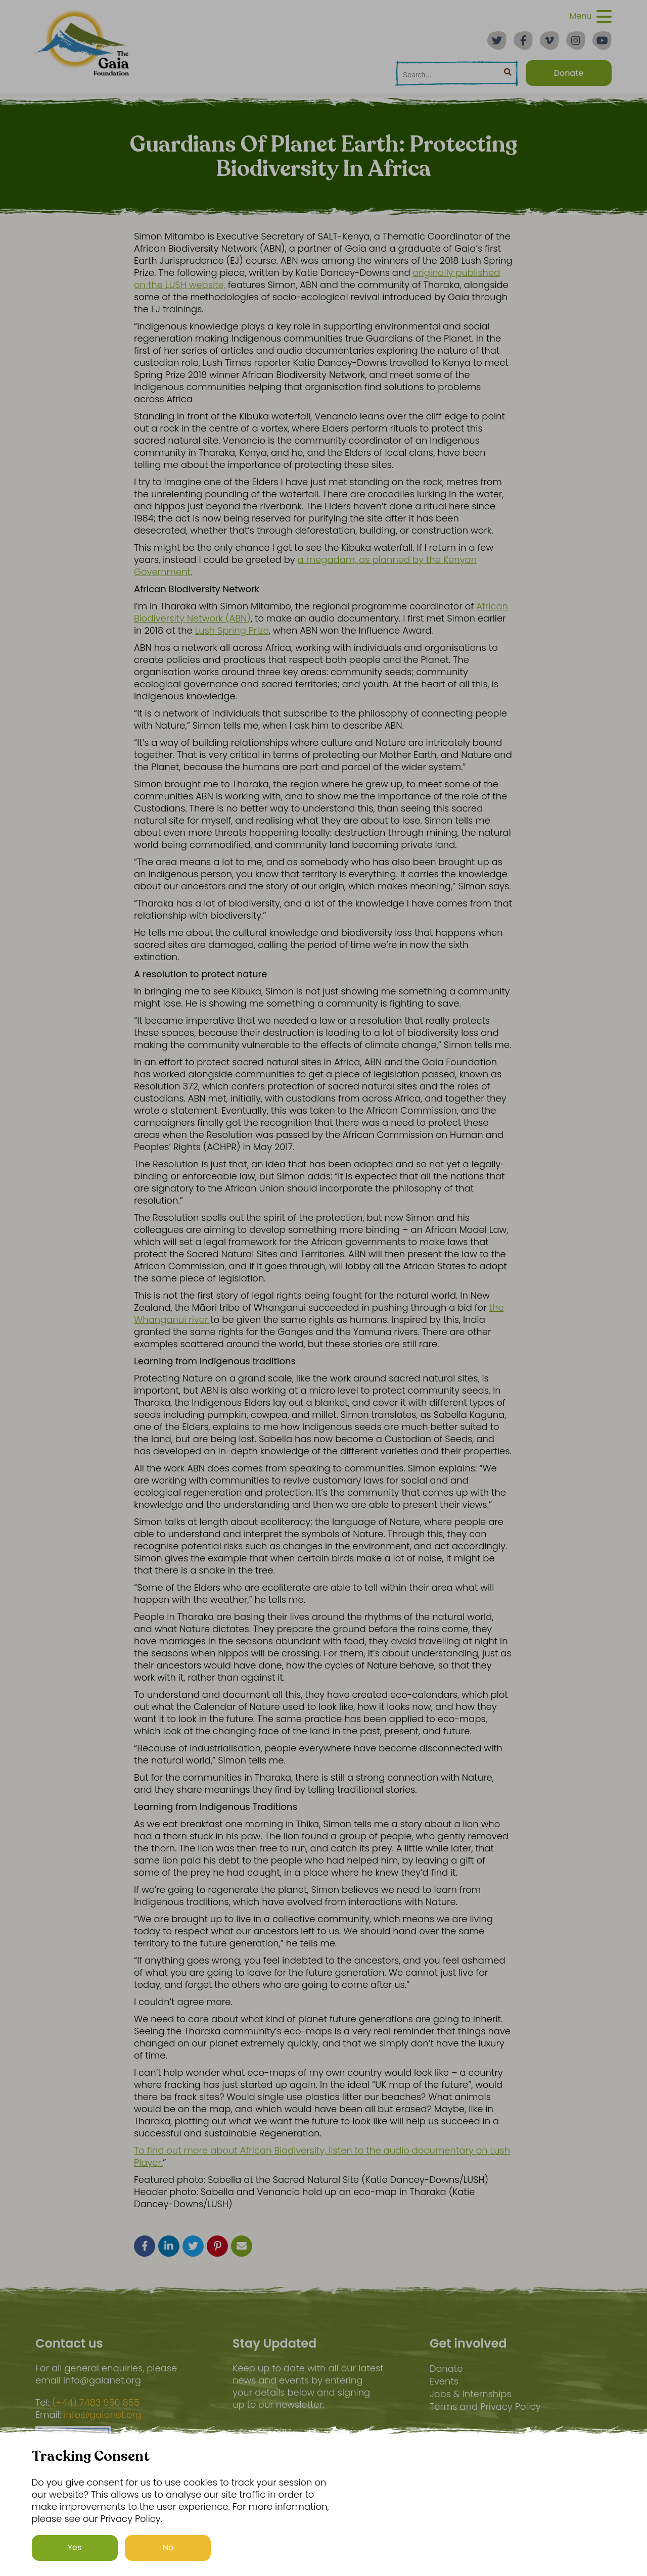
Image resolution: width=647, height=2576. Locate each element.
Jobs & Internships (471, 2394)
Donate (446, 2368)
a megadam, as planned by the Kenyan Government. (305, 565)
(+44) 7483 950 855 (96, 2403)
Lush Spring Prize (232, 630)
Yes (75, 2547)
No (168, 2547)
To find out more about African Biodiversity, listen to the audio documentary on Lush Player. (322, 2156)
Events (444, 2381)
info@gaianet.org (103, 2415)
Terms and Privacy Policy (485, 2406)
